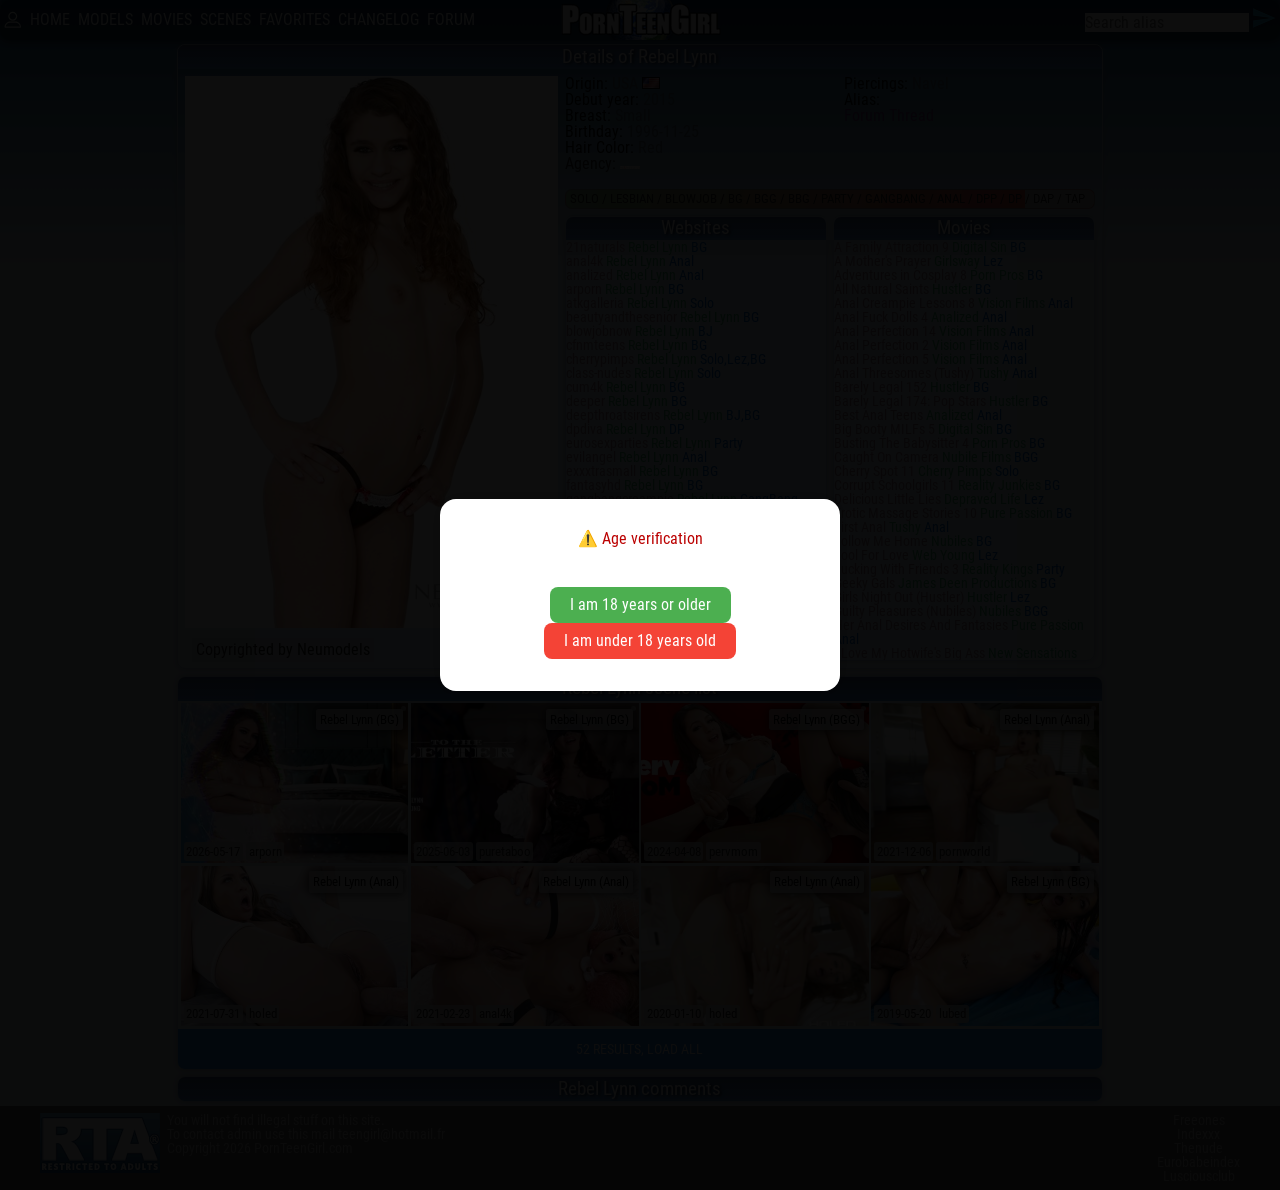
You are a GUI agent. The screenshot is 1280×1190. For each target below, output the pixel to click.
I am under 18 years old (640, 640)
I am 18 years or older (640, 604)
